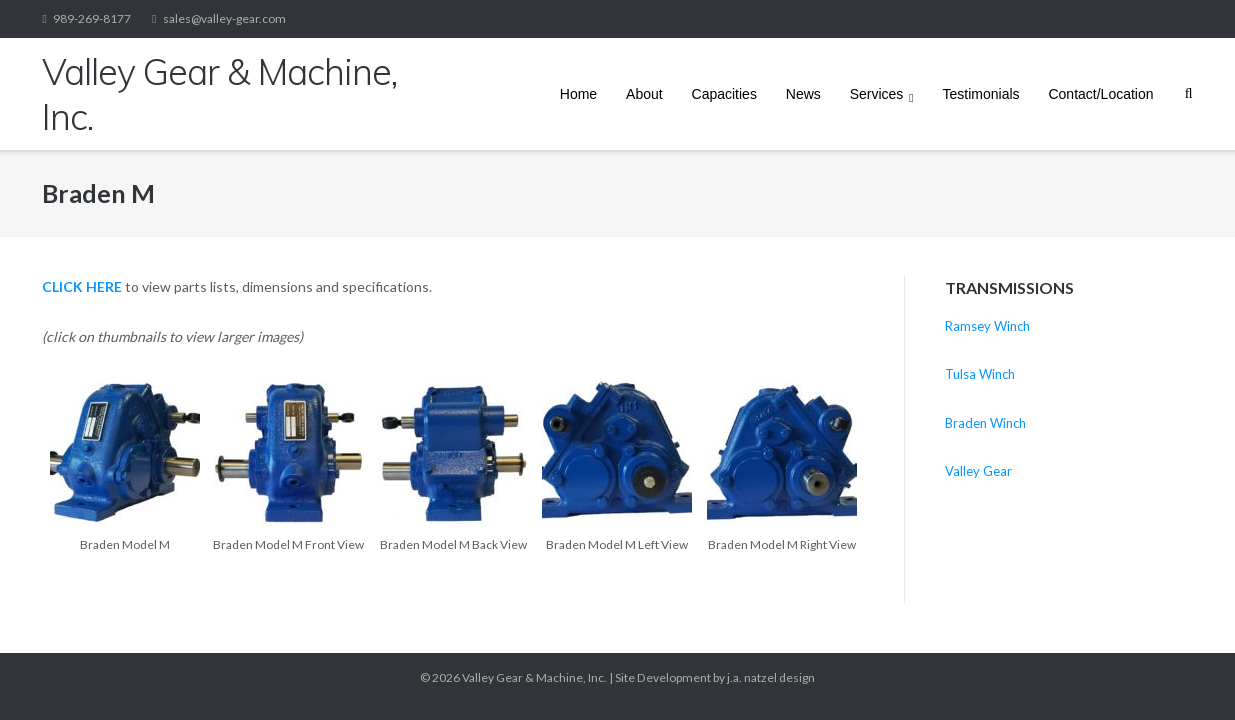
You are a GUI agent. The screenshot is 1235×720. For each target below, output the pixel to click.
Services (877, 94)
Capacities (724, 94)
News (803, 94)
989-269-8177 (92, 18)
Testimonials (981, 94)
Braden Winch (985, 423)
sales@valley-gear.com (224, 18)
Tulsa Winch (980, 374)
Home (578, 94)
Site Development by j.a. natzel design (715, 677)
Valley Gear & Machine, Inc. (534, 677)
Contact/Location (1100, 94)
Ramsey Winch (987, 326)
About (644, 94)
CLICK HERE (82, 286)
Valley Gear (978, 471)
